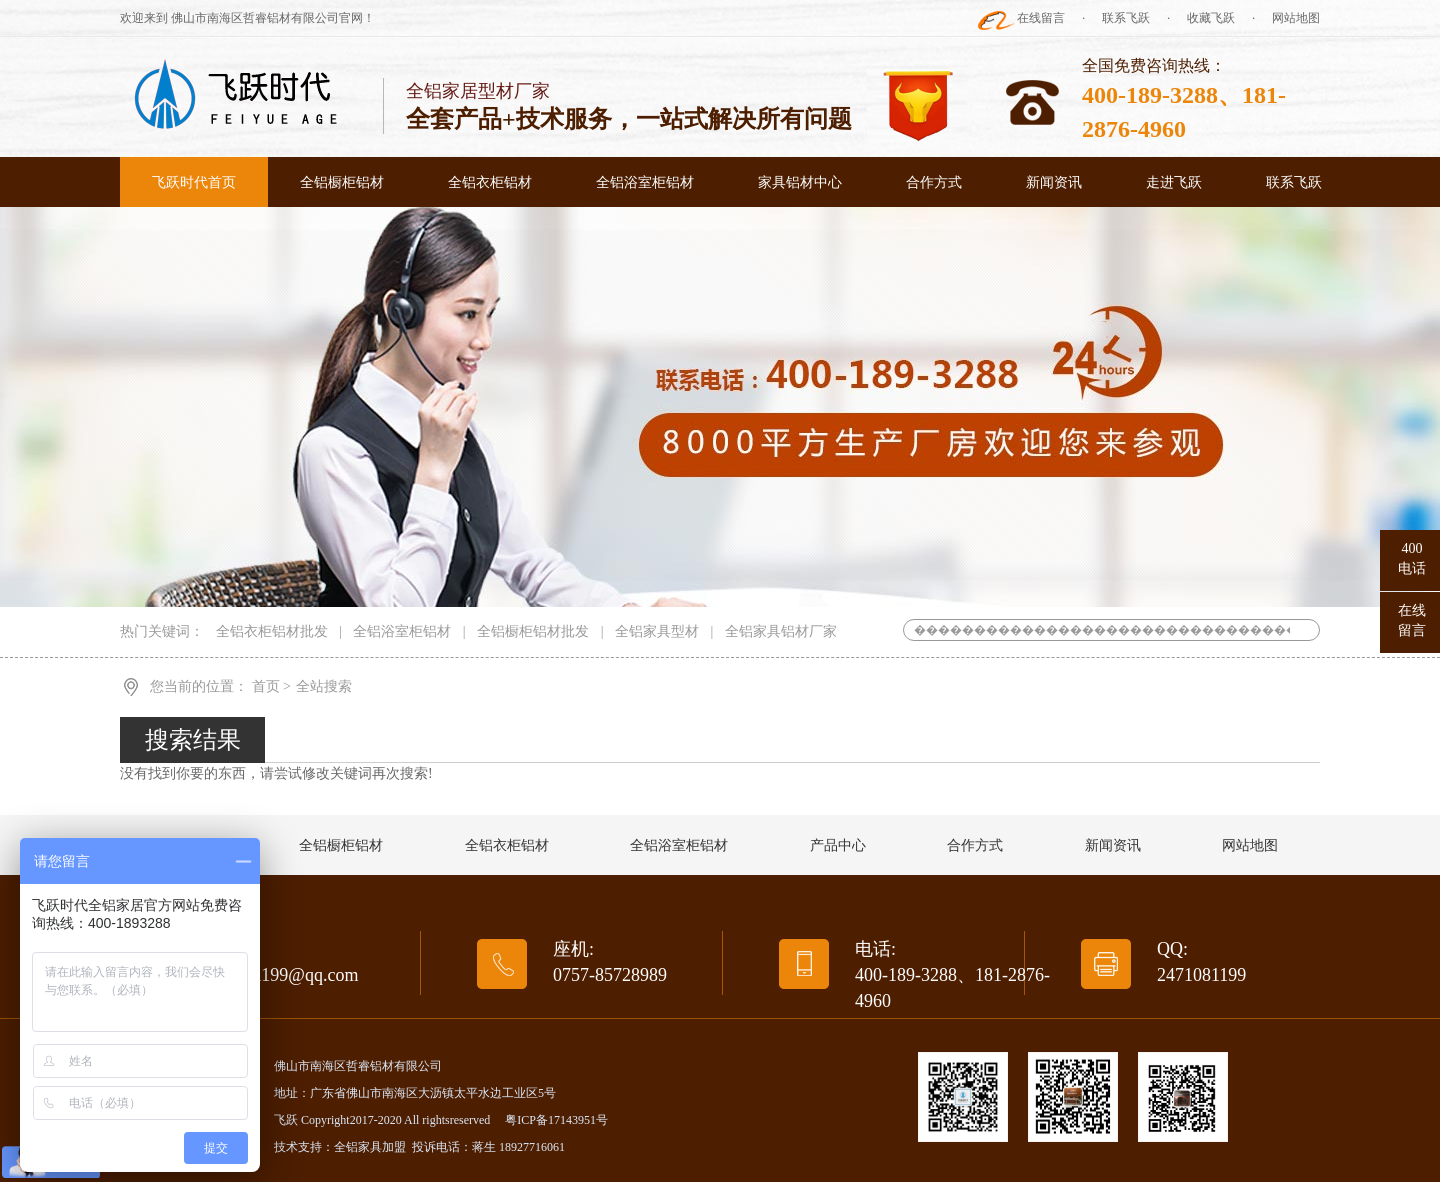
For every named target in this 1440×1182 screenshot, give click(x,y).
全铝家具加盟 (370, 1147)
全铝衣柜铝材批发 (272, 631)
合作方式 (934, 182)
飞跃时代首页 (194, 182)
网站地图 (1296, 18)
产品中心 (838, 845)
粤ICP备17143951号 (556, 1120)
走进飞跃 (1174, 182)
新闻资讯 (1054, 182)
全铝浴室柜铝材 (645, 182)
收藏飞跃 (1211, 18)
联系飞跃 (1126, 18)
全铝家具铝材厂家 (781, 631)
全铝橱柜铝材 (342, 182)
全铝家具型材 (657, 631)
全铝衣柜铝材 (490, 182)
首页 (268, 686)
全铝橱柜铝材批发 (533, 631)
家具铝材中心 (800, 182)
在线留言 (1041, 18)
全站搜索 (324, 686)
